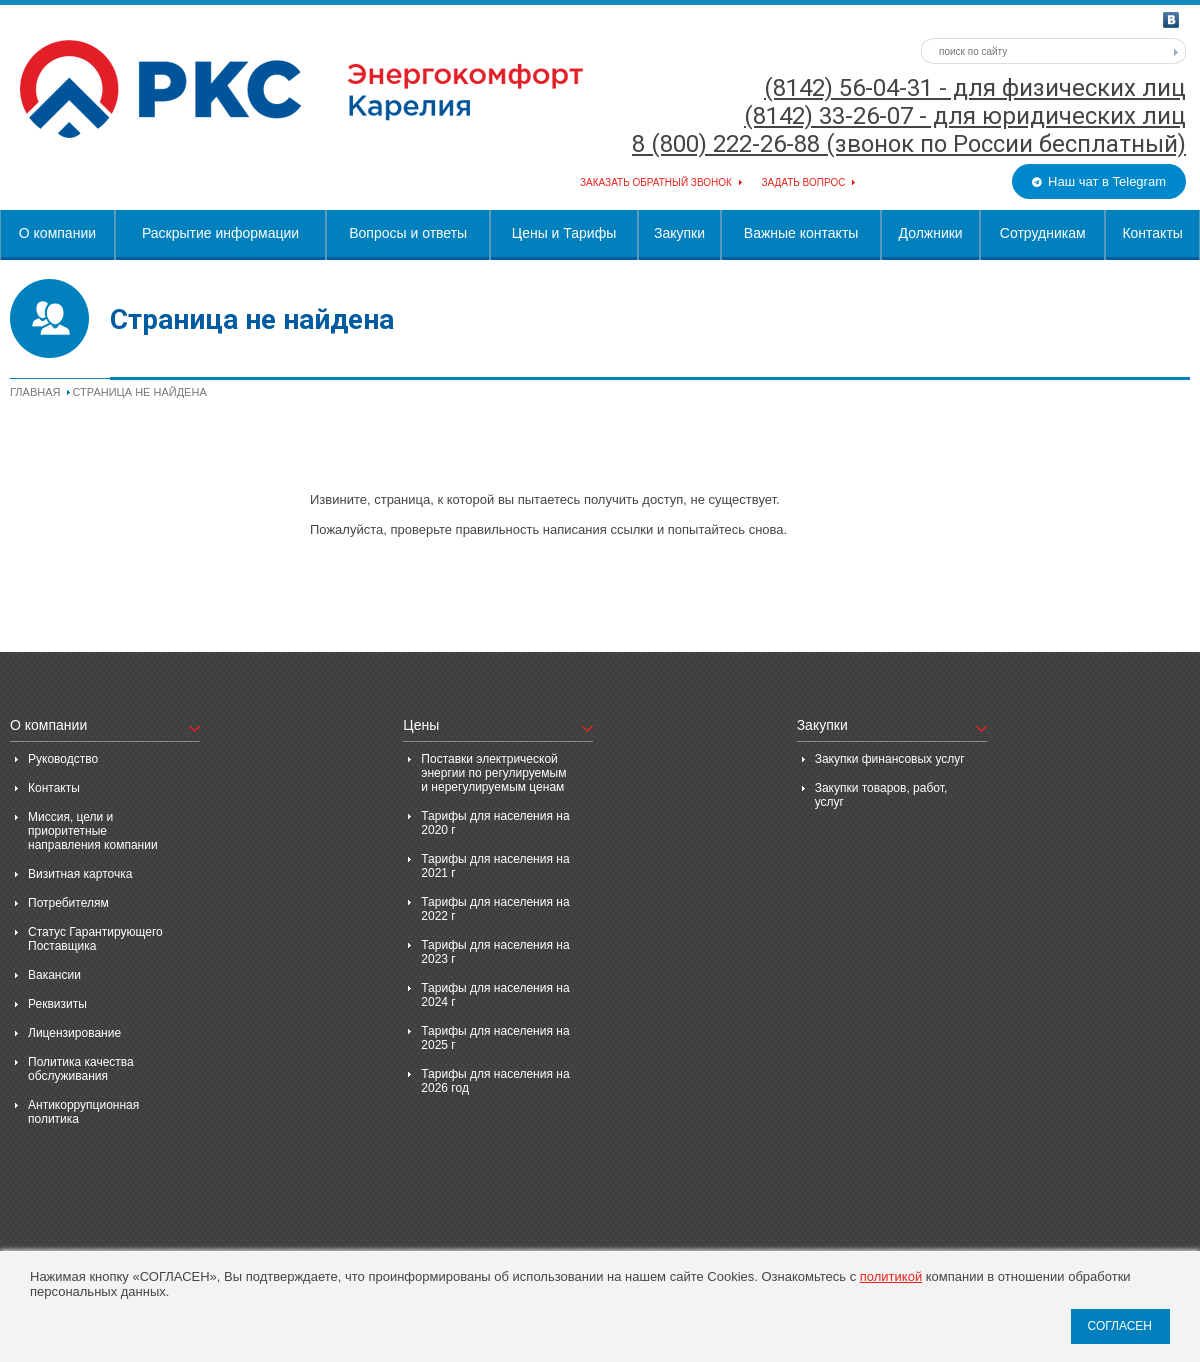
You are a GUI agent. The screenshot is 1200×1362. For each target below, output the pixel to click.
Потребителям (68, 903)
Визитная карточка (80, 874)
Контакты (1152, 233)
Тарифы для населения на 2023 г (495, 952)
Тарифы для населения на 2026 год (495, 1081)
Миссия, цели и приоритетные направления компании (93, 831)
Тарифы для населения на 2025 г (495, 1038)
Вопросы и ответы (408, 233)
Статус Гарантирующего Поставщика (95, 939)
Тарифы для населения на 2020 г (495, 823)
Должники (931, 233)
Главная (35, 392)
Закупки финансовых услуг (890, 759)
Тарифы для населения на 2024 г (495, 995)
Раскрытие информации (220, 233)
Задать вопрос (803, 182)
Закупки (679, 233)
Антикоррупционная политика (83, 1112)
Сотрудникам (1043, 233)
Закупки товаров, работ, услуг (881, 795)
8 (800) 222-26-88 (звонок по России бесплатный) (909, 144)
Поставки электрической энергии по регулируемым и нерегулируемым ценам (493, 773)
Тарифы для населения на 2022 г (495, 909)
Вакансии (54, 975)
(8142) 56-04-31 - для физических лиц (975, 88)
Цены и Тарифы (564, 233)
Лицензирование (74, 1033)
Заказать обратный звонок (656, 182)
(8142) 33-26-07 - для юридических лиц (965, 116)
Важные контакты (801, 233)
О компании (57, 233)
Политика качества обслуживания (81, 1069)
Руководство (63, 759)
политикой (891, 1276)
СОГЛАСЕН (1119, 1326)
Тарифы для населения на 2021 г (495, 866)
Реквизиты (57, 1004)
